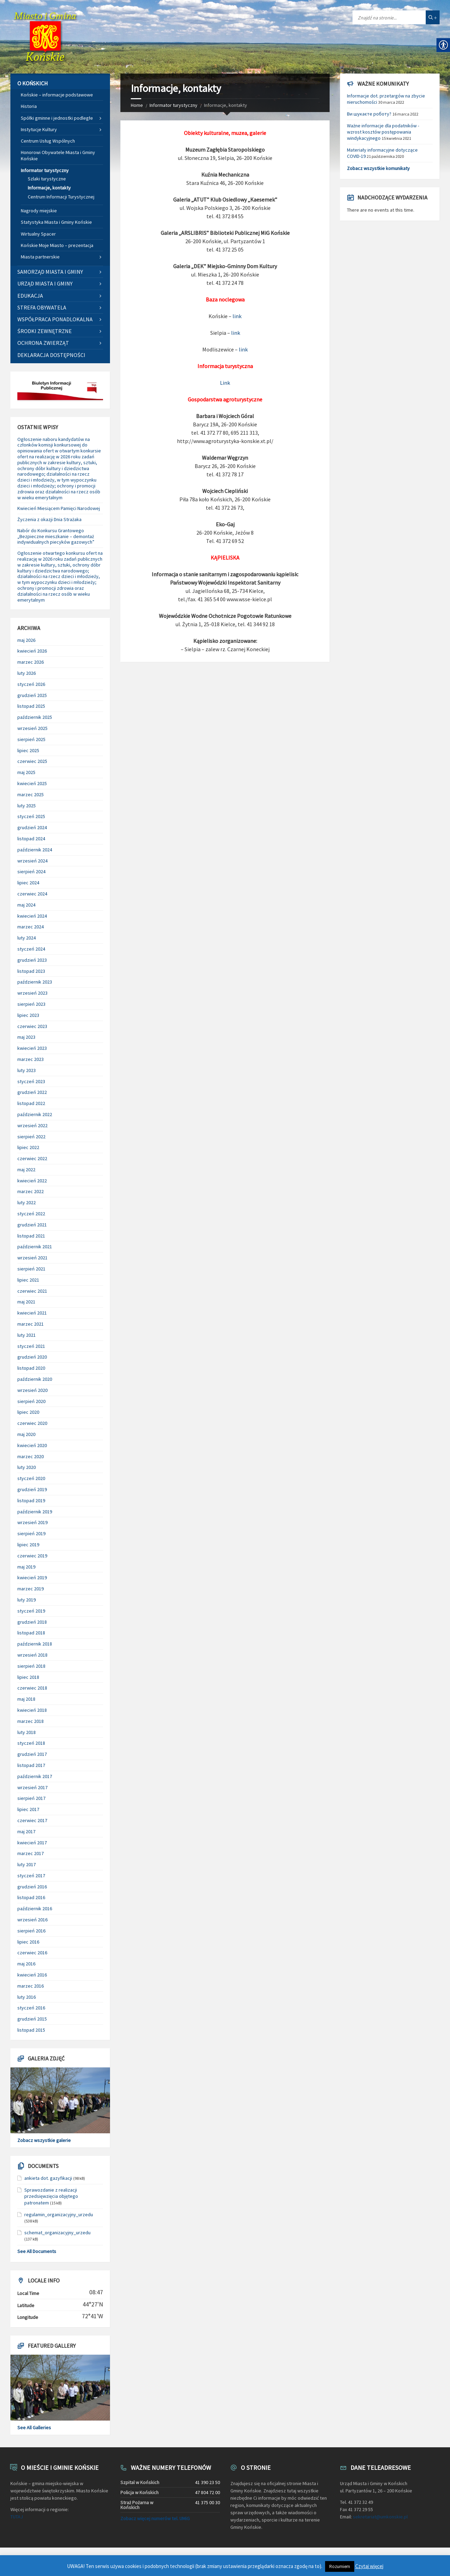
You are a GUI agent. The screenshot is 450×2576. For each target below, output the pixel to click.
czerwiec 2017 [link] (32, 1820)
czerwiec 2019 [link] (32, 1556)
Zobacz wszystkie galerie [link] (44, 2140)
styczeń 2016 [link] (31, 2008)
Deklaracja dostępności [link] (51, 354)
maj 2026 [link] (26, 640)
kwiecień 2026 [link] (32, 651)
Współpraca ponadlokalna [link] (55, 319)
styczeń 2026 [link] (31, 684)
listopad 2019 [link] (31, 1500)
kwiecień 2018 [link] (32, 1710)
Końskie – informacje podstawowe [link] (57, 95)
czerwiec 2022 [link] (32, 1158)
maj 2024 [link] (26, 905)
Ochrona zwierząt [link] (43, 342)
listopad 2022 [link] (31, 1103)
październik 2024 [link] (34, 850)
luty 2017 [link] (26, 1864)
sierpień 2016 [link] (31, 1931)
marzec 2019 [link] (30, 1588)
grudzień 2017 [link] (32, 1754)
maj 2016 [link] (26, 1964)
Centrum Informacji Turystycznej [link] (61, 197)
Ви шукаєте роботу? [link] (369, 114)
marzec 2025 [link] (30, 794)
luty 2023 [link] (26, 1070)
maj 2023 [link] (26, 1037)
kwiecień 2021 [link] (32, 1313)
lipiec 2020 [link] (28, 1412)
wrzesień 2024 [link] (32, 861)
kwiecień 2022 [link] (32, 1181)
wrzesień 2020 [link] (32, 1390)
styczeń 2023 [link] (31, 1081)
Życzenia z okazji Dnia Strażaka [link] (49, 519)
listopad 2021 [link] (31, 1236)
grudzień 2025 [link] (32, 695)
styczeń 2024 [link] (31, 949)
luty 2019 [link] (26, 1600)
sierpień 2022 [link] (31, 1136)
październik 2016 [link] (34, 1908)
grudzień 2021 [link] (32, 1225)
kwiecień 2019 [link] (32, 1577)
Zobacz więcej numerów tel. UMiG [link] (155, 2518)
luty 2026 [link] (26, 673)
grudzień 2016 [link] (32, 1887)
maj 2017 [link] (26, 1831)
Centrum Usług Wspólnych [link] (48, 141)
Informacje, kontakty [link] (49, 188)
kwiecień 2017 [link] (32, 1842)
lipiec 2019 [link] (28, 1544)
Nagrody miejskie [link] (39, 210)
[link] (45, 36)
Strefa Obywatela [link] (41, 307)
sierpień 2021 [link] (31, 1269)
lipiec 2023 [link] (28, 1015)
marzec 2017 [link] (30, 1853)
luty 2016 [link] (26, 1997)
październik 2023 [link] (34, 982)
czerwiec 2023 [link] (32, 1026)
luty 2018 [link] (26, 1732)
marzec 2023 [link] (30, 1059)
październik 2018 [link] (34, 1644)
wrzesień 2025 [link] (32, 728)
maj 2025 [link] (26, 772)
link (236, 316)
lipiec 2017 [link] (28, 1809)
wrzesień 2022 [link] (32, 1125)
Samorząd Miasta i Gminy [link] (50, 271)
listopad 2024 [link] (31, 838)
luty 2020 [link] (26, 1467)
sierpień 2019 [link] (31, 1533)
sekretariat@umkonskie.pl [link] (380, 2517)
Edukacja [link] (30, 295)
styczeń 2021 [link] (31, 1346)
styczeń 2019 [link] (31, 1611)
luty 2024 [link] (26, 938)
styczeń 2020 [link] (31, 1478)
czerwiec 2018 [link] (32, 1688)
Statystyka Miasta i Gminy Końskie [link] (56, 222)
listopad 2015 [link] (31, 2030)
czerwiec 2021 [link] (32, 1291)
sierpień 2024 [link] (31, 871)
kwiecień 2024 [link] (32, 916)
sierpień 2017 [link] (31, 1798)
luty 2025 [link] (26, 805)
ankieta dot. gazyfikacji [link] (48, 2178)
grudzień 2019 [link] (32, 1489)
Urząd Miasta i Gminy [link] (45, 283)
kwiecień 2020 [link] (32, 1445)
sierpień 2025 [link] (31, 739)
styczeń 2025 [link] (31, 816)
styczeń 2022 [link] (31, 1213)
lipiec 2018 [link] (28, 1677)
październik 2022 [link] (34, 1114)
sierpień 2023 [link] (31, 1004)
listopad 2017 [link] (31, 1765)
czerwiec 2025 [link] (32, 761)
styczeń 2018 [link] (31, 1743)
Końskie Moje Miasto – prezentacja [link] (57, 245)
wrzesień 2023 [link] (32, 993)
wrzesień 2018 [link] (32, 1655)
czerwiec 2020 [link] (32, 1423)
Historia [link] (29, 106)
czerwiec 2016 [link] (32, 1952)
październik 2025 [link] (34, 717)
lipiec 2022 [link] (28, 1147)
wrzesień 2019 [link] (32, 1522)
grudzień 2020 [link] (32, 1357)
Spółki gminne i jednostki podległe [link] (57, 118)
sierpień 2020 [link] (31, 1401)
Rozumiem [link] (339, 2566)
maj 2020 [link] (26, 1434)
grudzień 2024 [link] (32, 827)
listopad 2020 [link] (31, 1368)
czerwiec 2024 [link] (32, 894)
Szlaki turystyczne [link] (47, 179)
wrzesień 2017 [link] (32, 1787)
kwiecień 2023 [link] (32, 1048)
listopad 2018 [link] (31, 1633)
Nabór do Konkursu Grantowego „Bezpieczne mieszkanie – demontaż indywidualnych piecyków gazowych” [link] (55, 536)
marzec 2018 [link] (30, 1721)
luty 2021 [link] (26, 1335)
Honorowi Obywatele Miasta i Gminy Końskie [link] (58, 155)
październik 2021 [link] (34, 1246)
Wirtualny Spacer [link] (38, 234)
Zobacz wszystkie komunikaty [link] (378, 168)
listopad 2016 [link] (31, 1897)
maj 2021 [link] (26, 1302)
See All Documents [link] (36, 2251)
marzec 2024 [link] (30, 927)
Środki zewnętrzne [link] (44, 331)
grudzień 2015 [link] (32, 2019)
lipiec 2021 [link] (28, 1280)
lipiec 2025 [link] (28, 750)
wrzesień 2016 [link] (32, 1919)
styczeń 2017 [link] (31, 1875)
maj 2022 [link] (26, 1169)
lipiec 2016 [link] (28, 1942)
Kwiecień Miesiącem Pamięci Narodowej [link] (58, 508)
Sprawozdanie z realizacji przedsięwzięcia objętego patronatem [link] (51, 2196)
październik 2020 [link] (34, 1379)
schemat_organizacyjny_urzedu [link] (57, 2232)
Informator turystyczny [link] (173, 105)
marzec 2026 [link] (30, 662)
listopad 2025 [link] (31, 706)
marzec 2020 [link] (30, 1456)
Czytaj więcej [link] (369, 2566)
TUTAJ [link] (16, 2517)
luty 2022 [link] (26, 1202)
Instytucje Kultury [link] (39, 129)
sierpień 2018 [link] (31, 1666)
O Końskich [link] (32, 83)
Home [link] (137, 105)
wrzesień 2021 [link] (32, 1258)
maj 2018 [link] (26, 1699)
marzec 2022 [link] (30, 1191)
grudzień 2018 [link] (32, 1622)
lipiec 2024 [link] (28, 882)
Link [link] (225, 382)
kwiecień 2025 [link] (32, 783)
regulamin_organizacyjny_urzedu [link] (58, 2214)
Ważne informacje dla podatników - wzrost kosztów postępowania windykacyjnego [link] (383, 131)
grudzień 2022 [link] (32, 1092)
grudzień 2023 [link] (32, 960)
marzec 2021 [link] (30, 1324)
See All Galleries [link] (34, 2427)
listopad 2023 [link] (31, 971)
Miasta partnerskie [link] (40, 257)
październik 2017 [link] (34, 1776)
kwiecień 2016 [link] (32, 1975)
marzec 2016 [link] (30, 1986)
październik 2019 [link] (34, 1511)
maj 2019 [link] (26, 1567)
